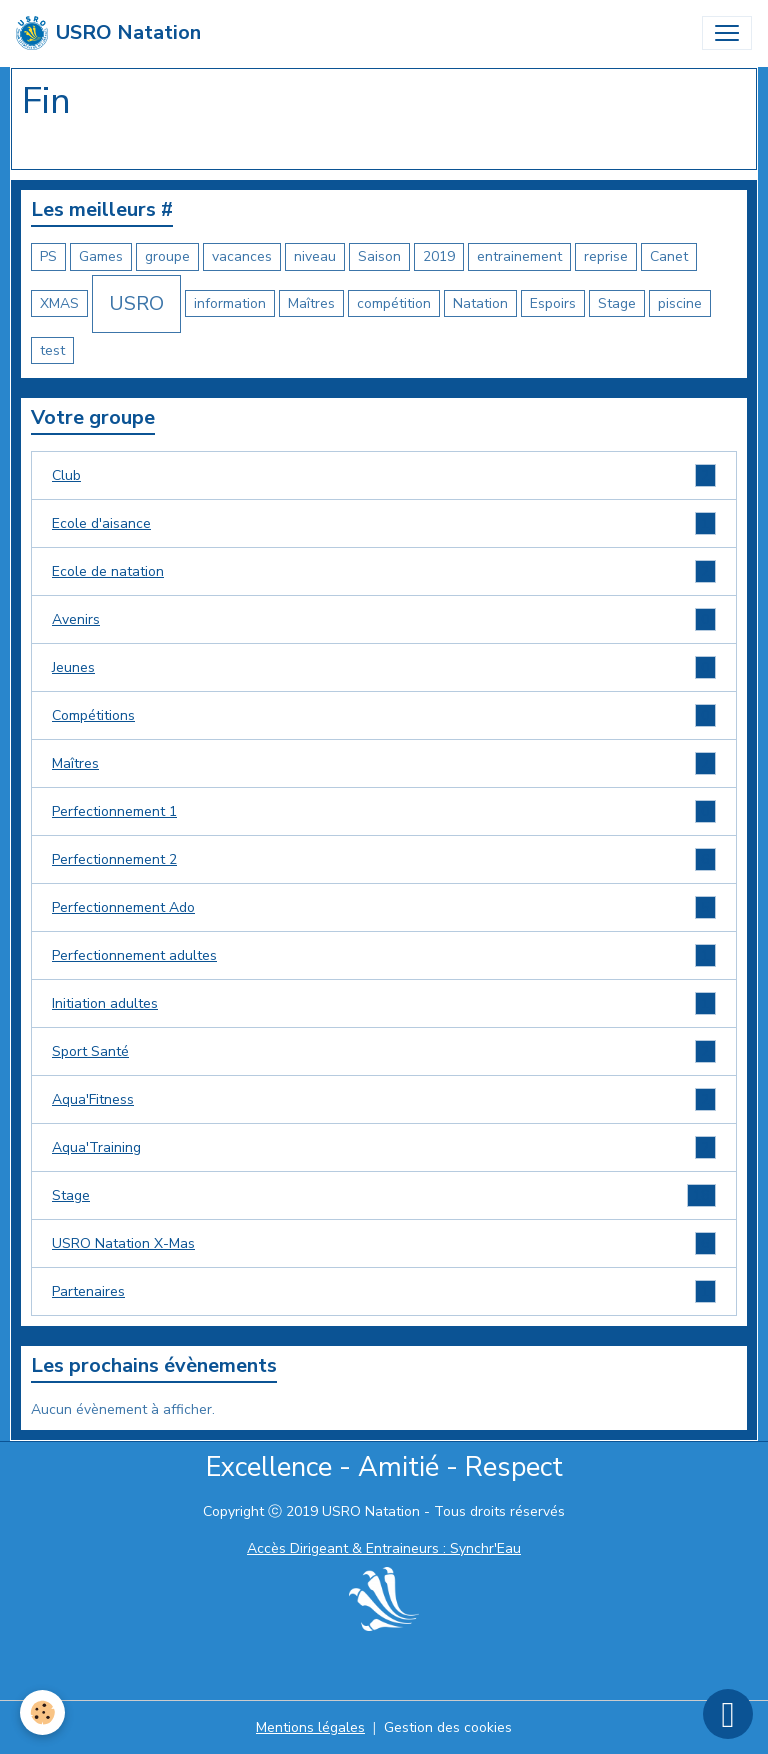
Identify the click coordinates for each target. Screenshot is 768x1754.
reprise (606, 256)
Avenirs (384, 619)
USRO (136, 303)
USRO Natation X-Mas (384, 1243)
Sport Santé (384, 1051)
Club (384, 475)
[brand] (108, 33)
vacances (242, 256)
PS (48, 256)
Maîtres (311, 303)
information (230, 303)
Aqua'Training (384, 1147)
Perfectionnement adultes (384, 955)
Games (101, 256)
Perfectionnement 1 (384, 811)
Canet (669, 256)
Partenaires (384, 1291)
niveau (315, 256)
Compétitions (384, 715)
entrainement (519, 256)
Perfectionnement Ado (384, 907)
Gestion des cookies (448, 1727)
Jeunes (384, 667)
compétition (394, 303)
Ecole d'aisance (384, 523)
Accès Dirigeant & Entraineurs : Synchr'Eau (384, 1548)
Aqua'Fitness (384, 1099)
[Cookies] (42, 1712)
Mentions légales (310, 1727)
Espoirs (553, 303)
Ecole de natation (384, 571)
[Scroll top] (728, 1714)
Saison (379, 256)
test (52, 350)
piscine (680, 303)
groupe (167, 256)
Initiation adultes (384, 1003)
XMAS (59, 303)
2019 (439, 256)
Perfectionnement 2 (384, 859)
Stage (617, 303)
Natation (480, 303)
